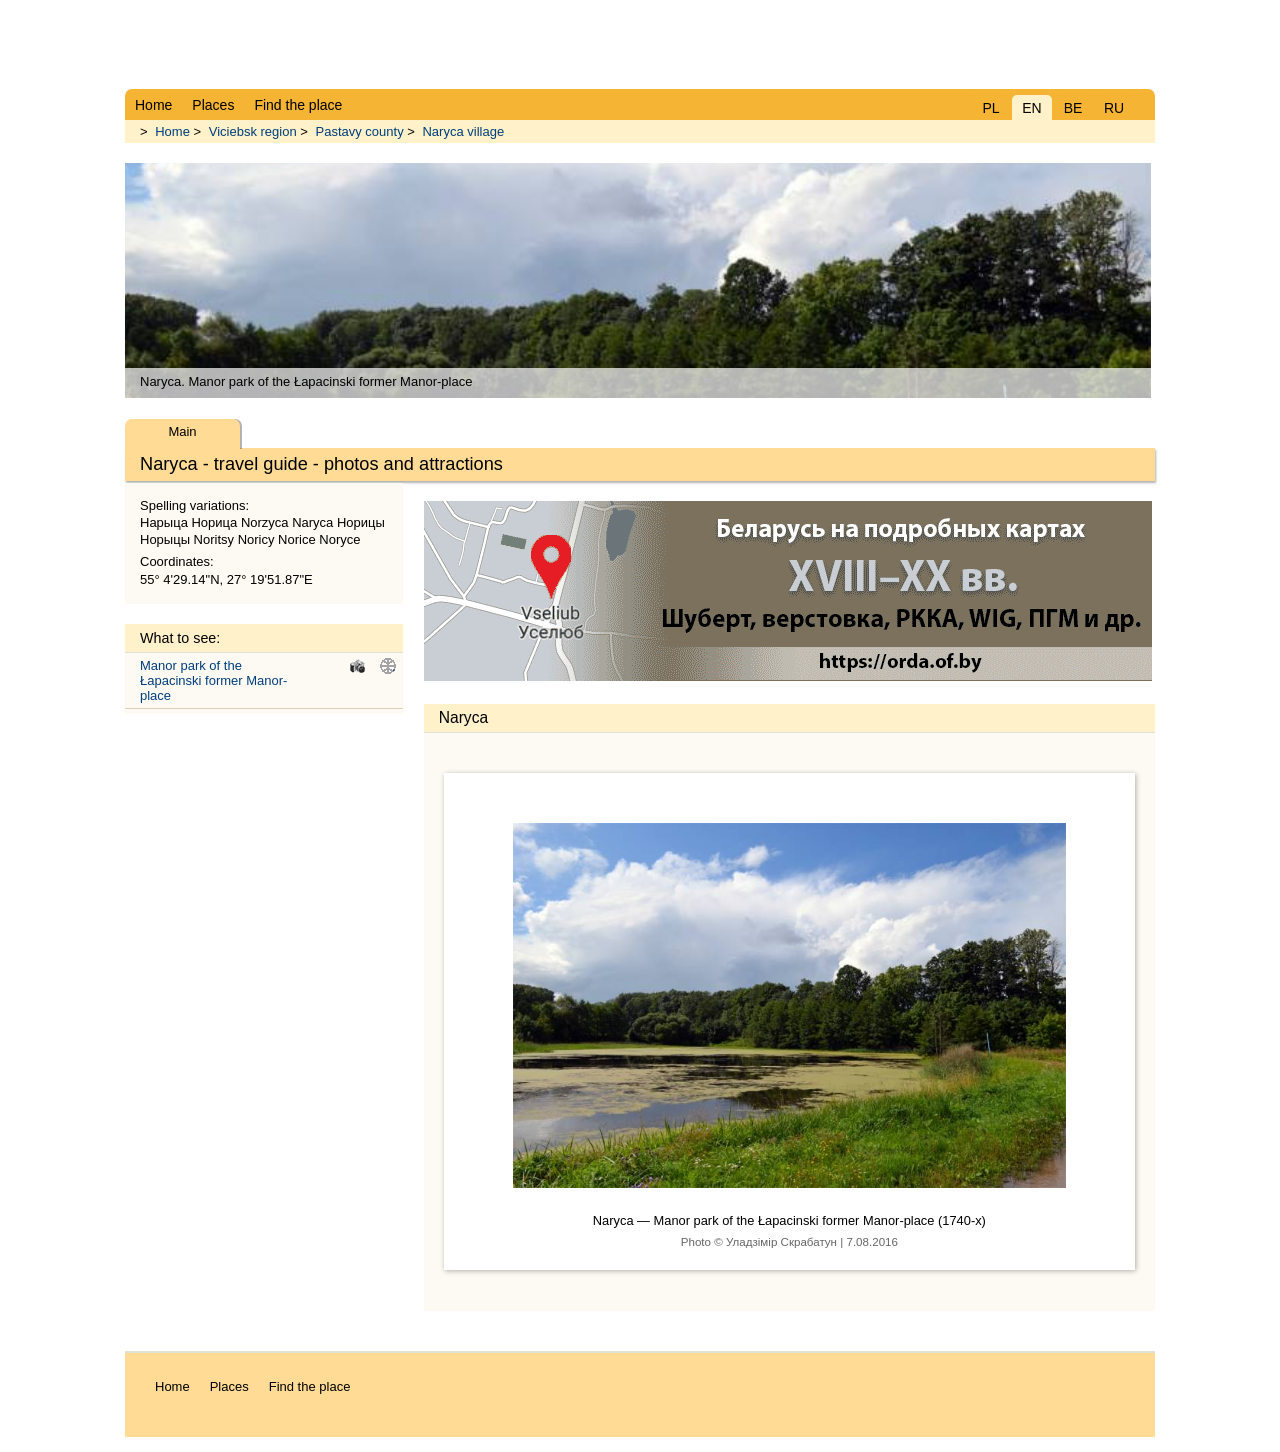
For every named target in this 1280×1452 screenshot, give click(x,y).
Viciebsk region (253, 131)
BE (1073, 108)
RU (1114, 108)
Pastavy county (359, 131)
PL (990, 108)
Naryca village (463, 131)
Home (172, 131)
